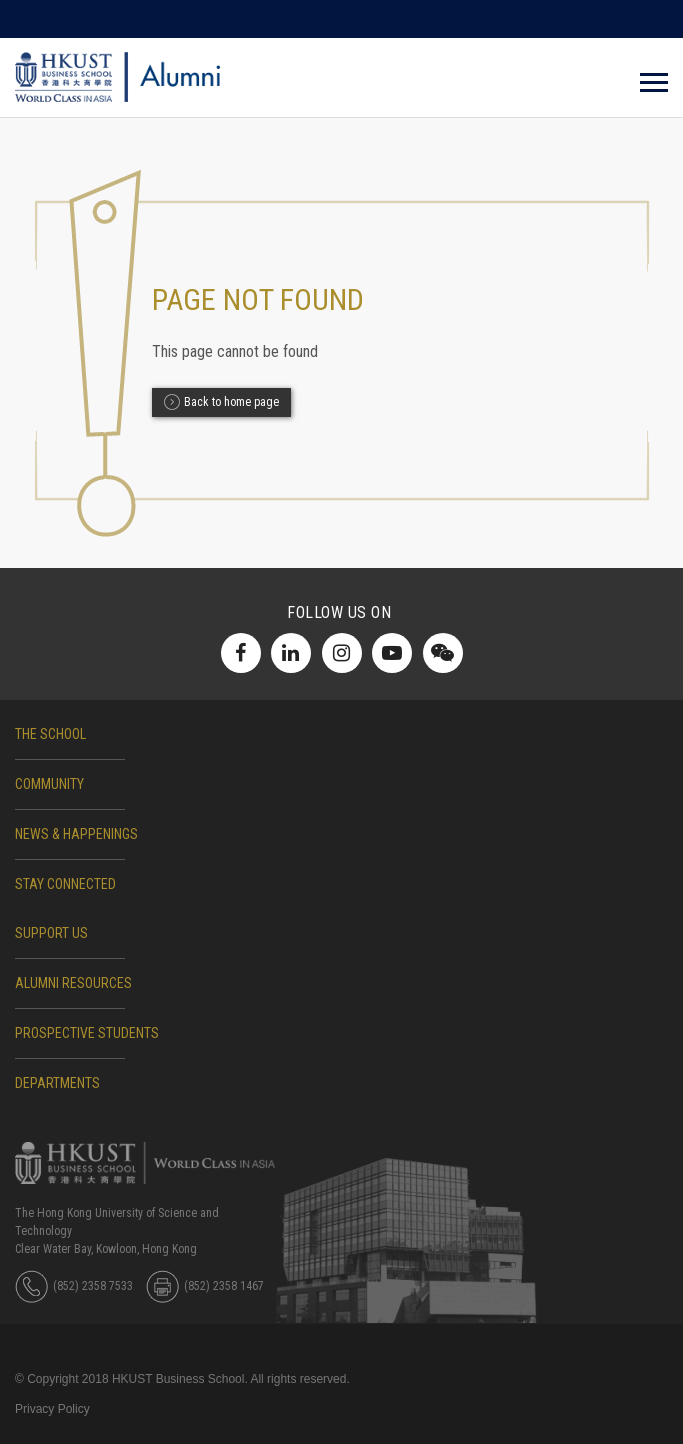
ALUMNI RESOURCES (73, 983)
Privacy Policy (52, 1409)
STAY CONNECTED (65, 884)
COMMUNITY (49, 784)
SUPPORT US (51, 933)
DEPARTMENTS (57, 1083)
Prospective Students (87, 1033)
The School (50, 734)
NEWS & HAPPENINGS (76, 834)
